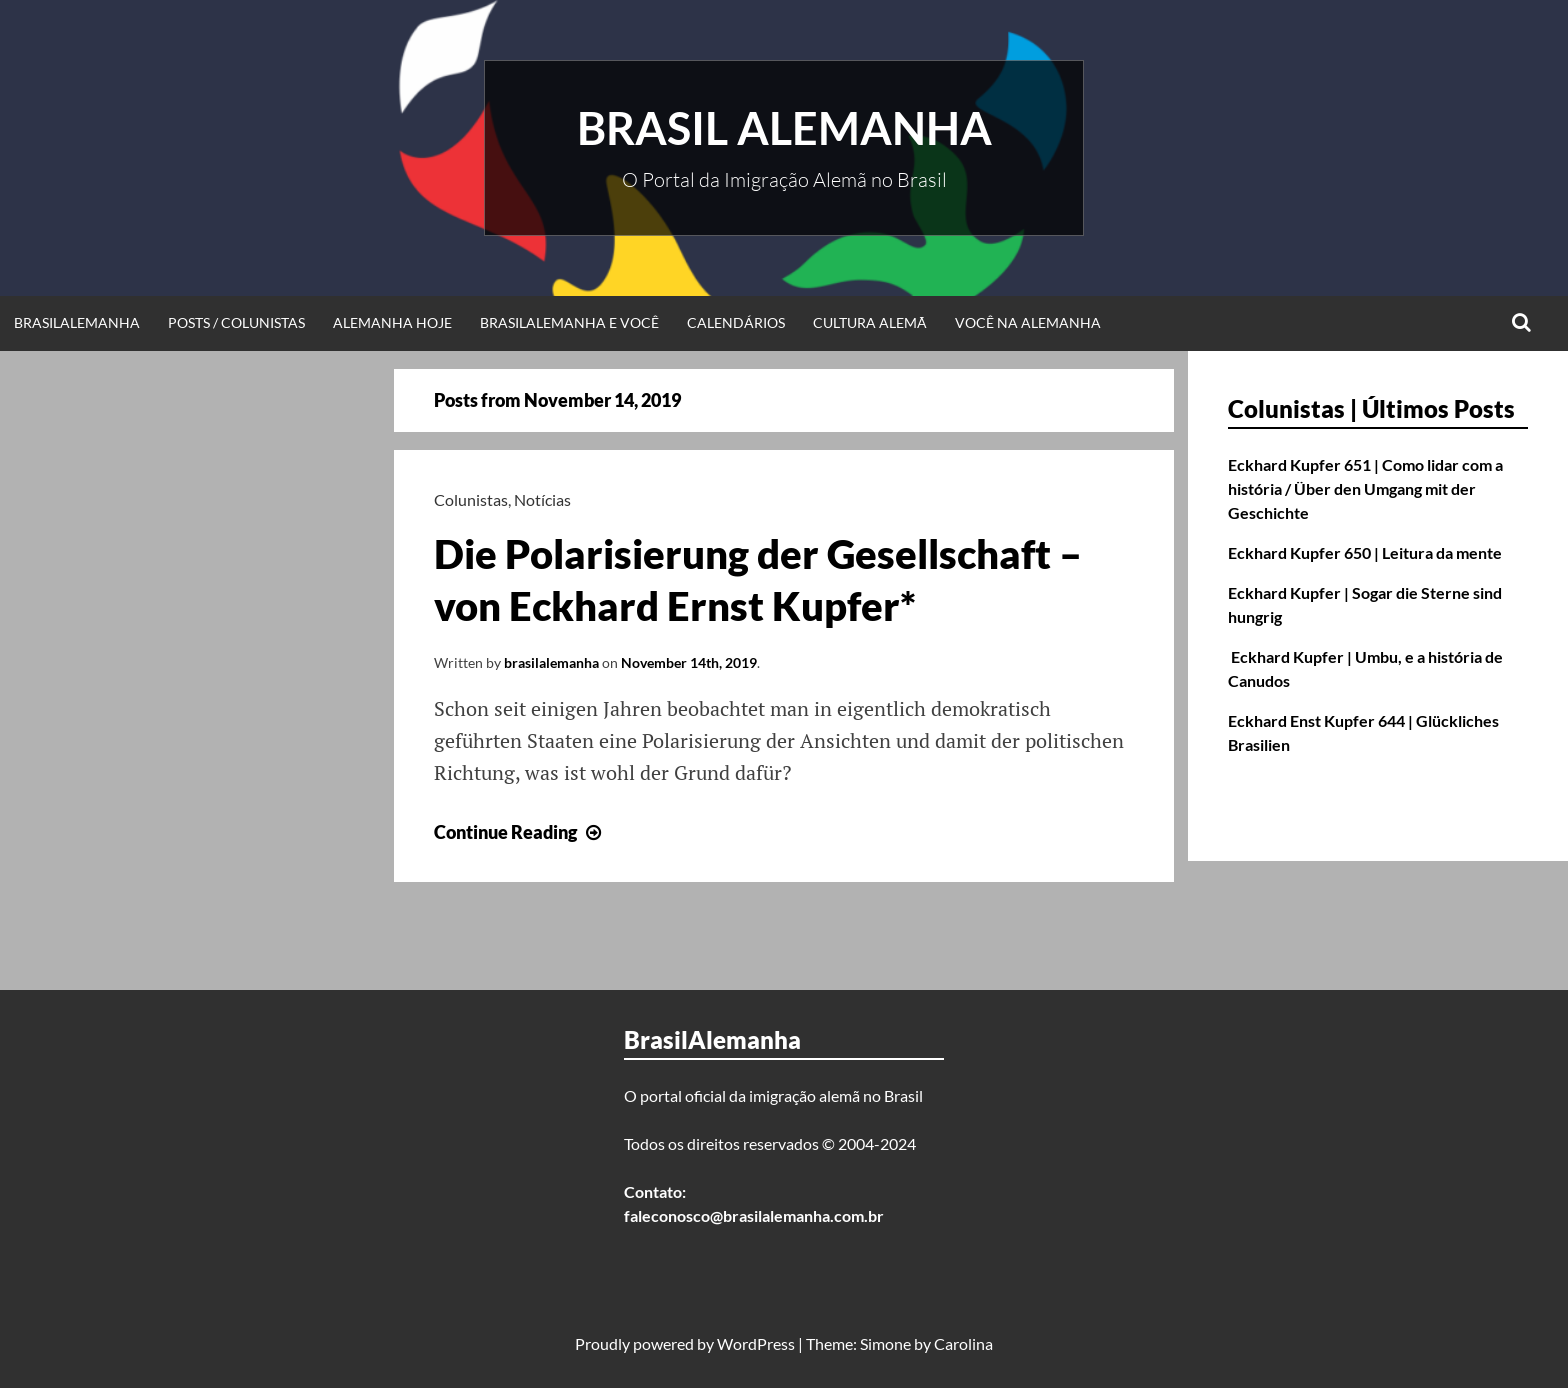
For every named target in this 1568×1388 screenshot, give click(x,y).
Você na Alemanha (1028, 322)
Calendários (736, 322)
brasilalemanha (551, 662)
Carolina (963, 1343)
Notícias (542, 499)
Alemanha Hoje (392, 322)
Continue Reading (520, 832)
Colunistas (471, 499)
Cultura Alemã (870, 322)
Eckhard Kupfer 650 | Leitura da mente (1365, 552)
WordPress (756, 1343)
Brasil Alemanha (784, 128)
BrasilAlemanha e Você (569, 322)
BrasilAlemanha (77, 322)
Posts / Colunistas (236, 322)
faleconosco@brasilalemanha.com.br (754, 1215)
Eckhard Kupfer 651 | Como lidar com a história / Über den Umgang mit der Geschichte (1365, 488)
